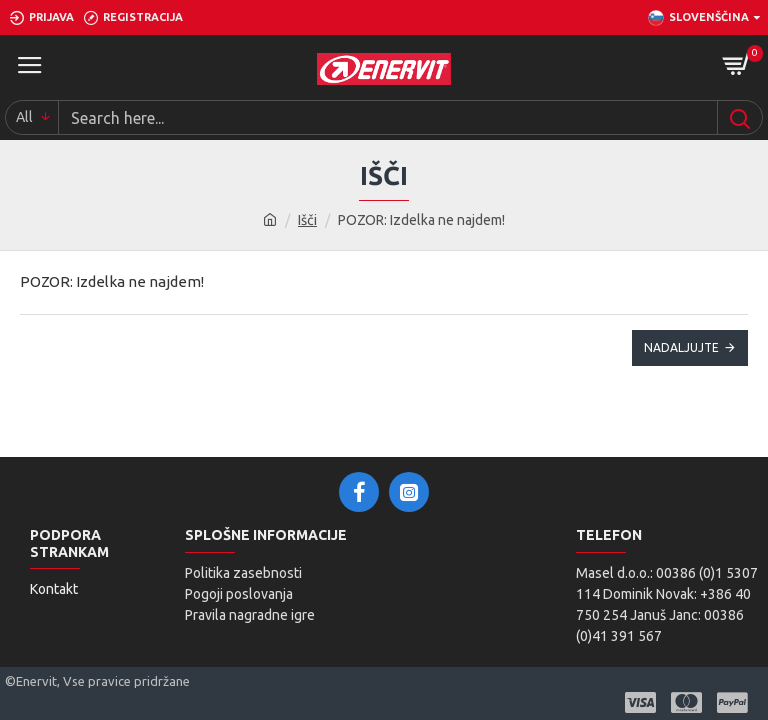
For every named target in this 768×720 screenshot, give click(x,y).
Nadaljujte (681, 347)
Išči (307, 220)
